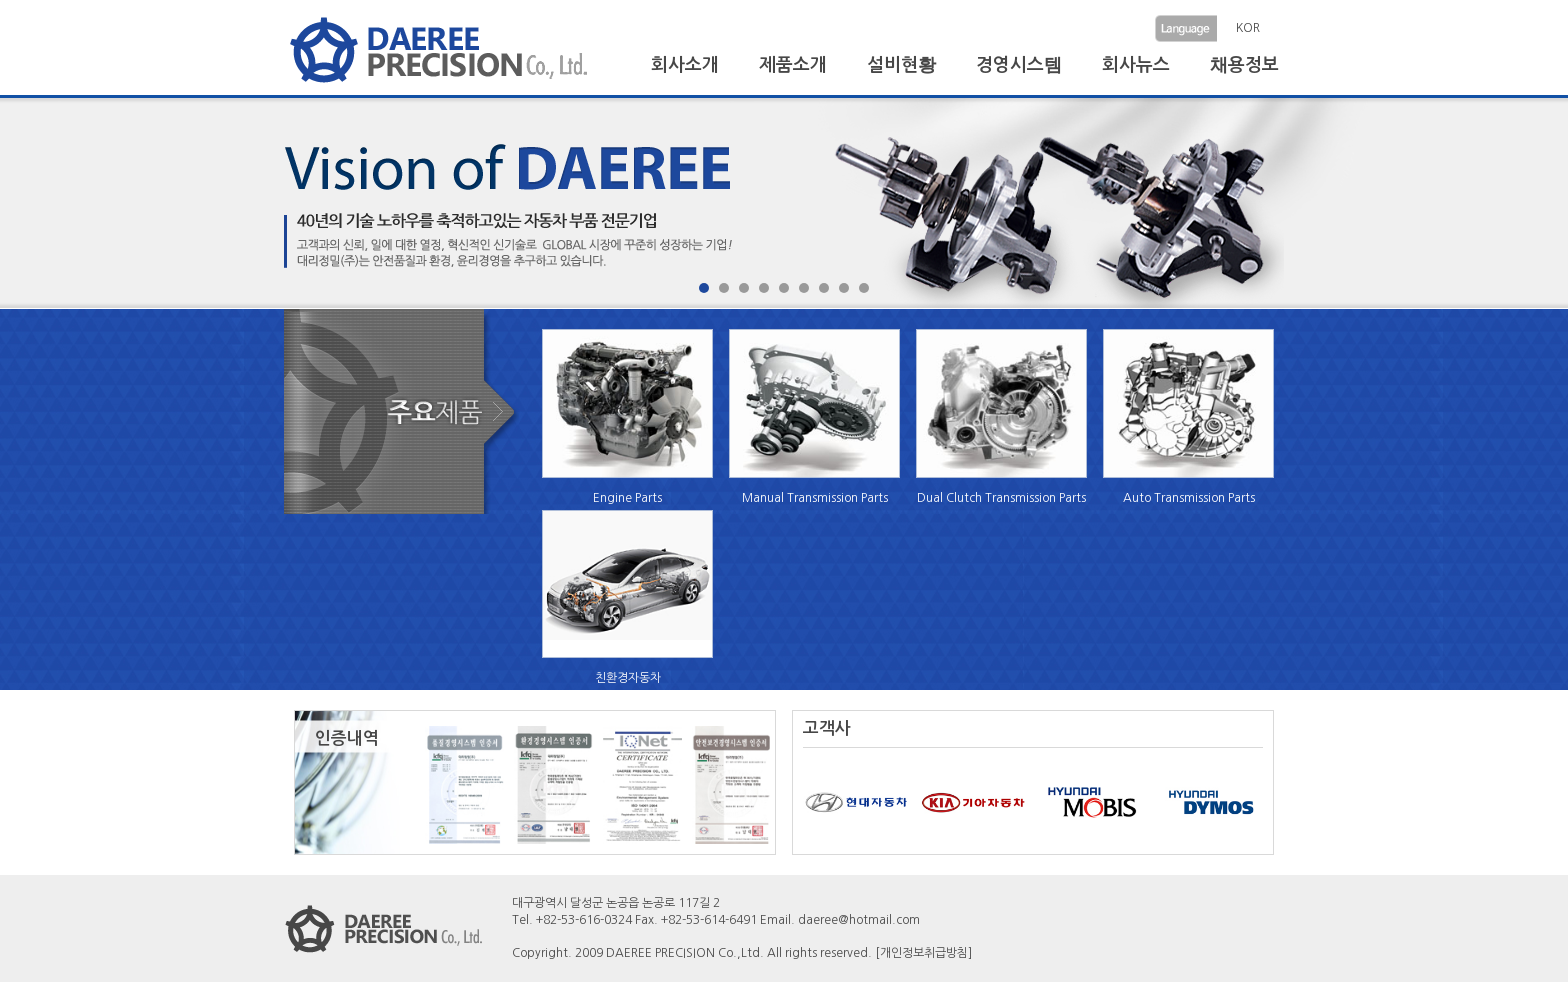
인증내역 (347, 738)
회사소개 (685, 65)
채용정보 (1244, 65)
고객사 (827, 728)
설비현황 (901, 65)
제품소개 (793, 65)
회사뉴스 (1136, 65)
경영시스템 (1019, 65)
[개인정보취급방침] (923, 953)
